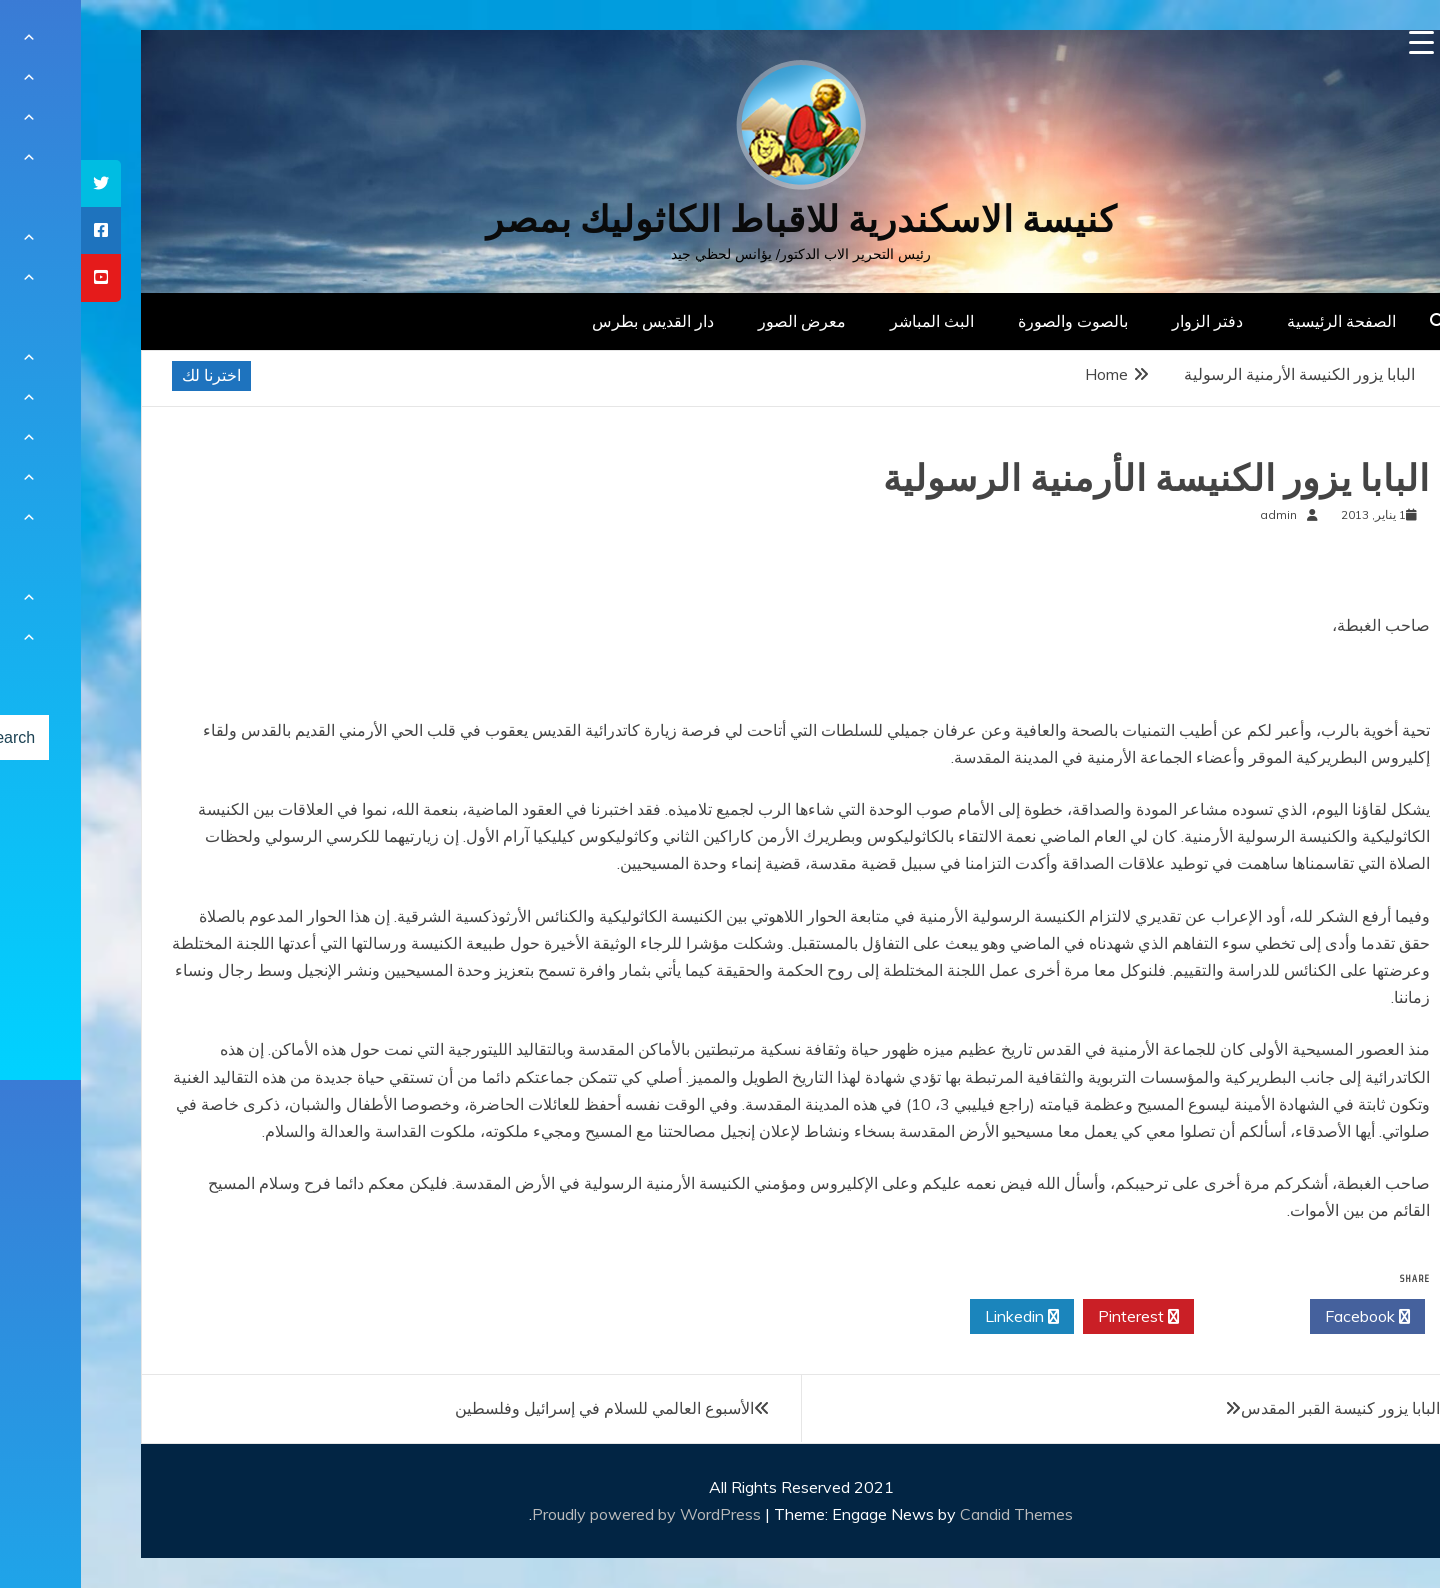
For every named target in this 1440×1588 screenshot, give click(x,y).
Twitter (1171, 1317)
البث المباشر (851, 321)
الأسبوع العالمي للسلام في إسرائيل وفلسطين (523, 1408)
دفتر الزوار (1126, 321)
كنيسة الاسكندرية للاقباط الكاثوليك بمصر (720, 219)
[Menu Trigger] (1340, 42)
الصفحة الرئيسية (1260, 321)
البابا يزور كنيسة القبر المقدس (1259, 1408)
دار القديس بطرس (572, 321)
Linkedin (941, 1317)
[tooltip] (20, 183)
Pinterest (1057, 1317)
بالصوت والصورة (992, 321)
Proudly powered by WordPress (567, 1514)
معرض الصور (721, 321)
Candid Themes (935, 1514)
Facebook (1286, 1317)
